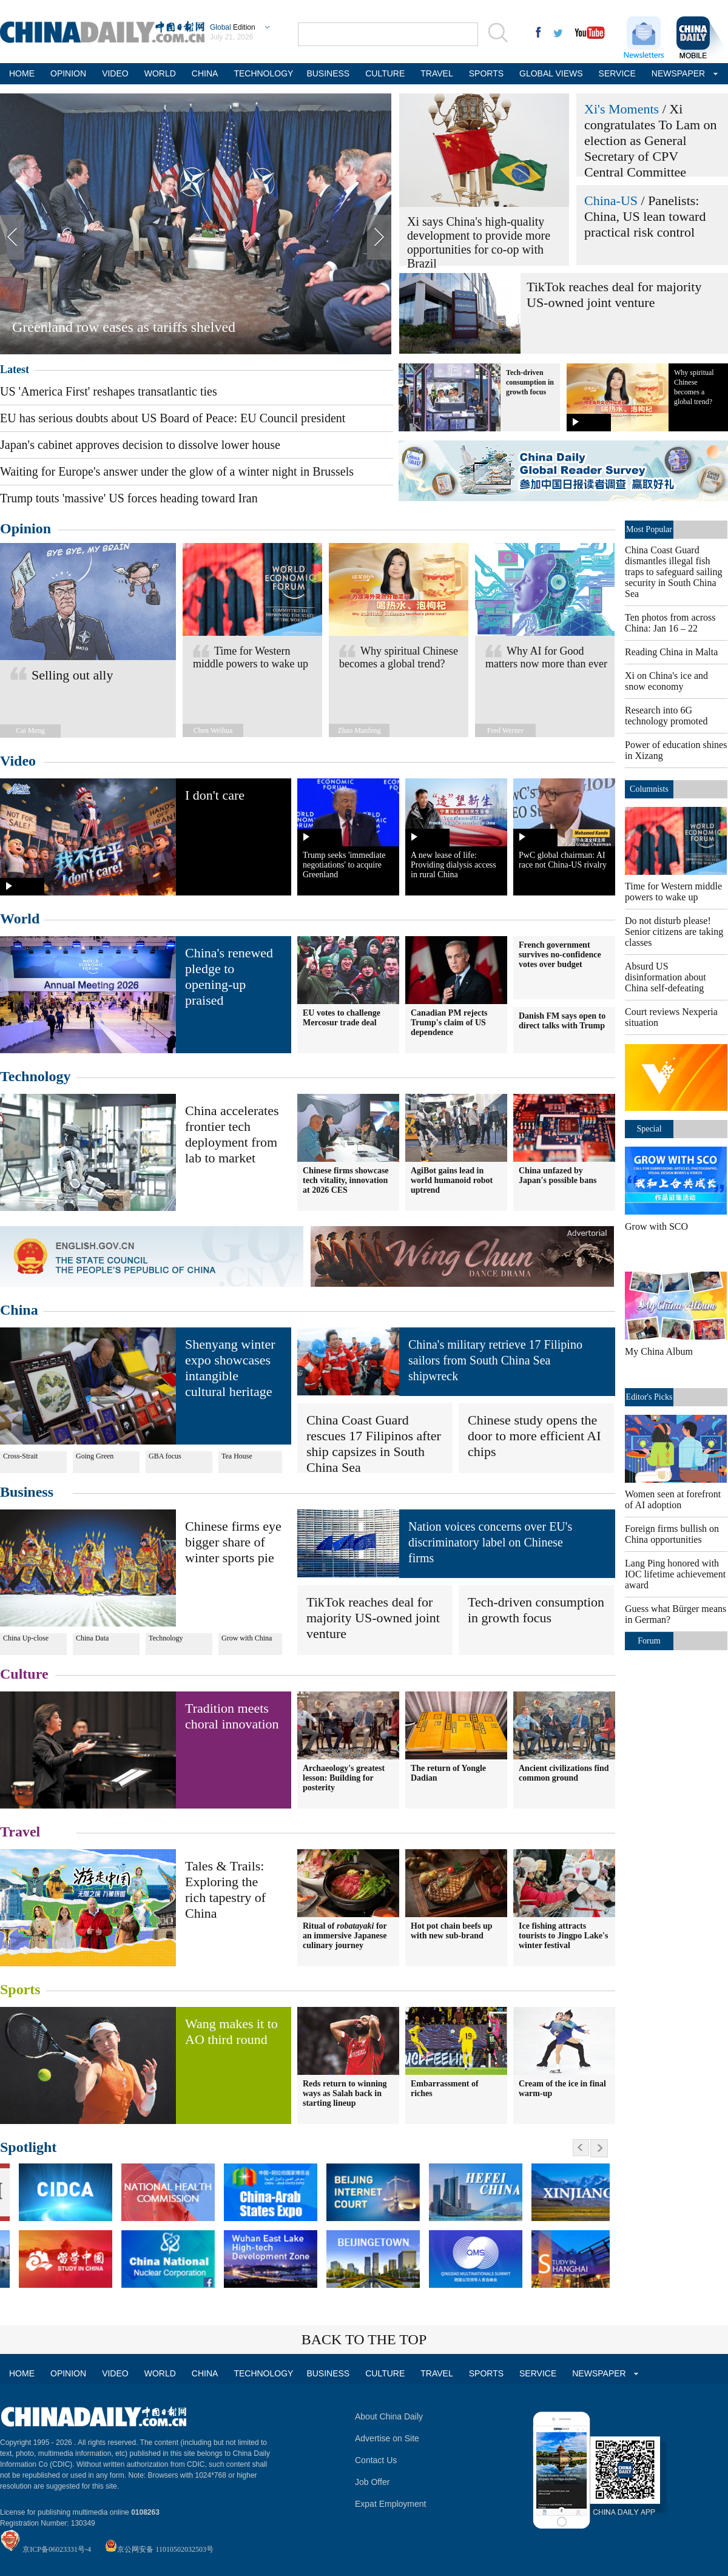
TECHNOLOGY (262, 73)
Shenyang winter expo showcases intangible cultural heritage (230, 1368)
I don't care (214, 795)
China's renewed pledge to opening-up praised (229, 976)
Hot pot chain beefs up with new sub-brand (452, 1930)
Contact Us (376, 2460)
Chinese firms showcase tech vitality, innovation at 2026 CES (346, 1180)
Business (26, 1492)
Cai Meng (30, 730)
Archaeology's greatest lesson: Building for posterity (344, 1778)
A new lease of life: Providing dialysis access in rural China (453, 865)
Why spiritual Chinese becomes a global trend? (398, 657)
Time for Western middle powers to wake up (250, 657)
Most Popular (649, 529)
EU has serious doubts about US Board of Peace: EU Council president (172, 418)
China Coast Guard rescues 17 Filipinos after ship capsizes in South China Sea (373, 1443)
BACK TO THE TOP (364, 2339)
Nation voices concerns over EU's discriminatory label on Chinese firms (490, 1542)
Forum (649, 1640)
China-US (611, 200)
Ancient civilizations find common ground (564, 1773)
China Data (92, 1638)
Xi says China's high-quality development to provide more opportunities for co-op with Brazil (478, 242)
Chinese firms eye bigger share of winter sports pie (233, 1542)
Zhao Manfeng (359, 730)
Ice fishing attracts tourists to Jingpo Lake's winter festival (563, 1935)
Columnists (649, 789)
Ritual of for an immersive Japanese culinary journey (345, 1935)
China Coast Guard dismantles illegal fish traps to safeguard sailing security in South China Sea (673, 572)
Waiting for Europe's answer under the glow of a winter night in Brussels (177, 471)
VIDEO (115, 73)
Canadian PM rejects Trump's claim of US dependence (449, 1022)
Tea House (236, 1456)
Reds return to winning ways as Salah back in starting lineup (345, 2093)
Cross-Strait (20, 1456)
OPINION (68, 73)
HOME (22, 73)
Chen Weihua (213, 730)
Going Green (94, 1456)
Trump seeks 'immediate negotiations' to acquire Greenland (344, 865)
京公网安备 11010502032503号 (165, 2549)
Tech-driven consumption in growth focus (530, 382)
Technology (35, 1076)
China (19, 1310)
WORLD (160, 73)
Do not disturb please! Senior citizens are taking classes (674, 931)
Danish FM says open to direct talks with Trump (562, 1020)
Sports (20, 1989)
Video (18, 761)
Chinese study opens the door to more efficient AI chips (534, 1435)
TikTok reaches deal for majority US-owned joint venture (614, 294)
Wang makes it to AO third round (231, 2031)
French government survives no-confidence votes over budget (560, 954)
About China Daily (389, 2416)
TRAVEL (436, 73)
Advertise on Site (387, 2438)
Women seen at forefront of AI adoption (673, 1499)
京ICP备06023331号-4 (56, 2549)
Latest (14, 369)
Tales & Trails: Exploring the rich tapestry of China (225, 1889)
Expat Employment (390, 2504)
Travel (20, 1831)
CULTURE (385, 73)
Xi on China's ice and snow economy (666, 681)
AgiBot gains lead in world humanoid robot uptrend (452, 1180)
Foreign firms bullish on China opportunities (672, 1534)
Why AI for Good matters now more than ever (546, 657)
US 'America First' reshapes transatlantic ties (108, 391)
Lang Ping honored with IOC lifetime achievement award (675, 1574)
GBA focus (165, 1456)
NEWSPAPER (677, 73)
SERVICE (617, 73)
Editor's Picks (649, 1396)
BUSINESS (327, 73)
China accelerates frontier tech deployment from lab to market (232, 1134)
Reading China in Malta (671, 652)
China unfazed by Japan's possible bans (557, 1175)
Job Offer (372, 2482)
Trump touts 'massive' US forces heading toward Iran (129, 498)
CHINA (205, 73)
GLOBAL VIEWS (551, 73)
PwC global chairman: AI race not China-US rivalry (563, 860)
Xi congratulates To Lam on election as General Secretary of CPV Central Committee (650, 140)
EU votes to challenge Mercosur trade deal (341, 1017)
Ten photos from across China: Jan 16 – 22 (670, 622)
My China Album (659, 1351)
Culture (24, 1674)
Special (648, 1128)
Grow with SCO (656, 1226)
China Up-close (26, 1638)
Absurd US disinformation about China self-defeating (665, 977)
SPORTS (486, 73)
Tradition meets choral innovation (232, 1716)
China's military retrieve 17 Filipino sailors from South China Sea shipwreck (495, 1360)
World (19, 918)
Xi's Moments (621, 108)
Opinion (25, 528)
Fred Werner (505, 730)
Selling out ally (72, 675)
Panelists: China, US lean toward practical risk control (645, 216)
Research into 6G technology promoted (666, 715)
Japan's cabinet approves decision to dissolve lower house (140, 444)
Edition (232, 27)
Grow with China (246, 1638)
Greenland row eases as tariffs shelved (123, 327)
